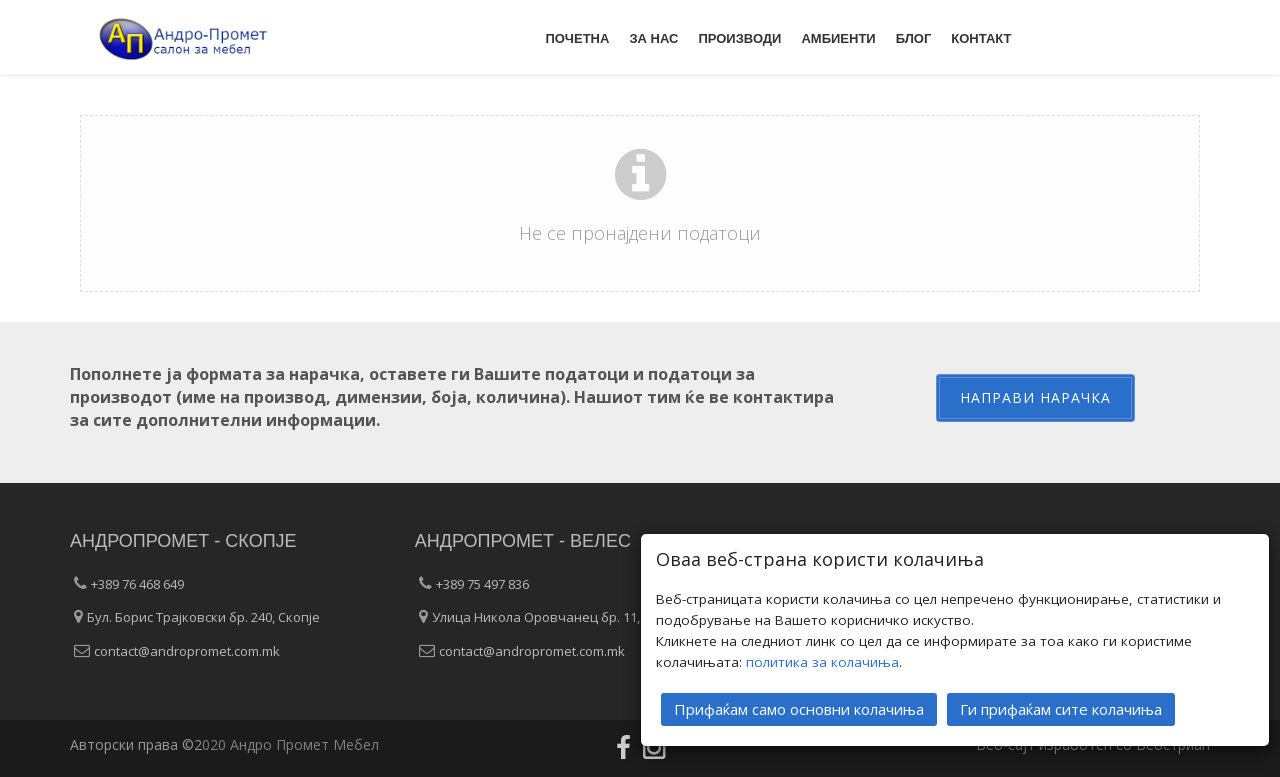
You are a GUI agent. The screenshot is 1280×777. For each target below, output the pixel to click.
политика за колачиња (822, 661)
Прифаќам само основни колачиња (799, 708)
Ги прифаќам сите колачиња (1061, 708)
